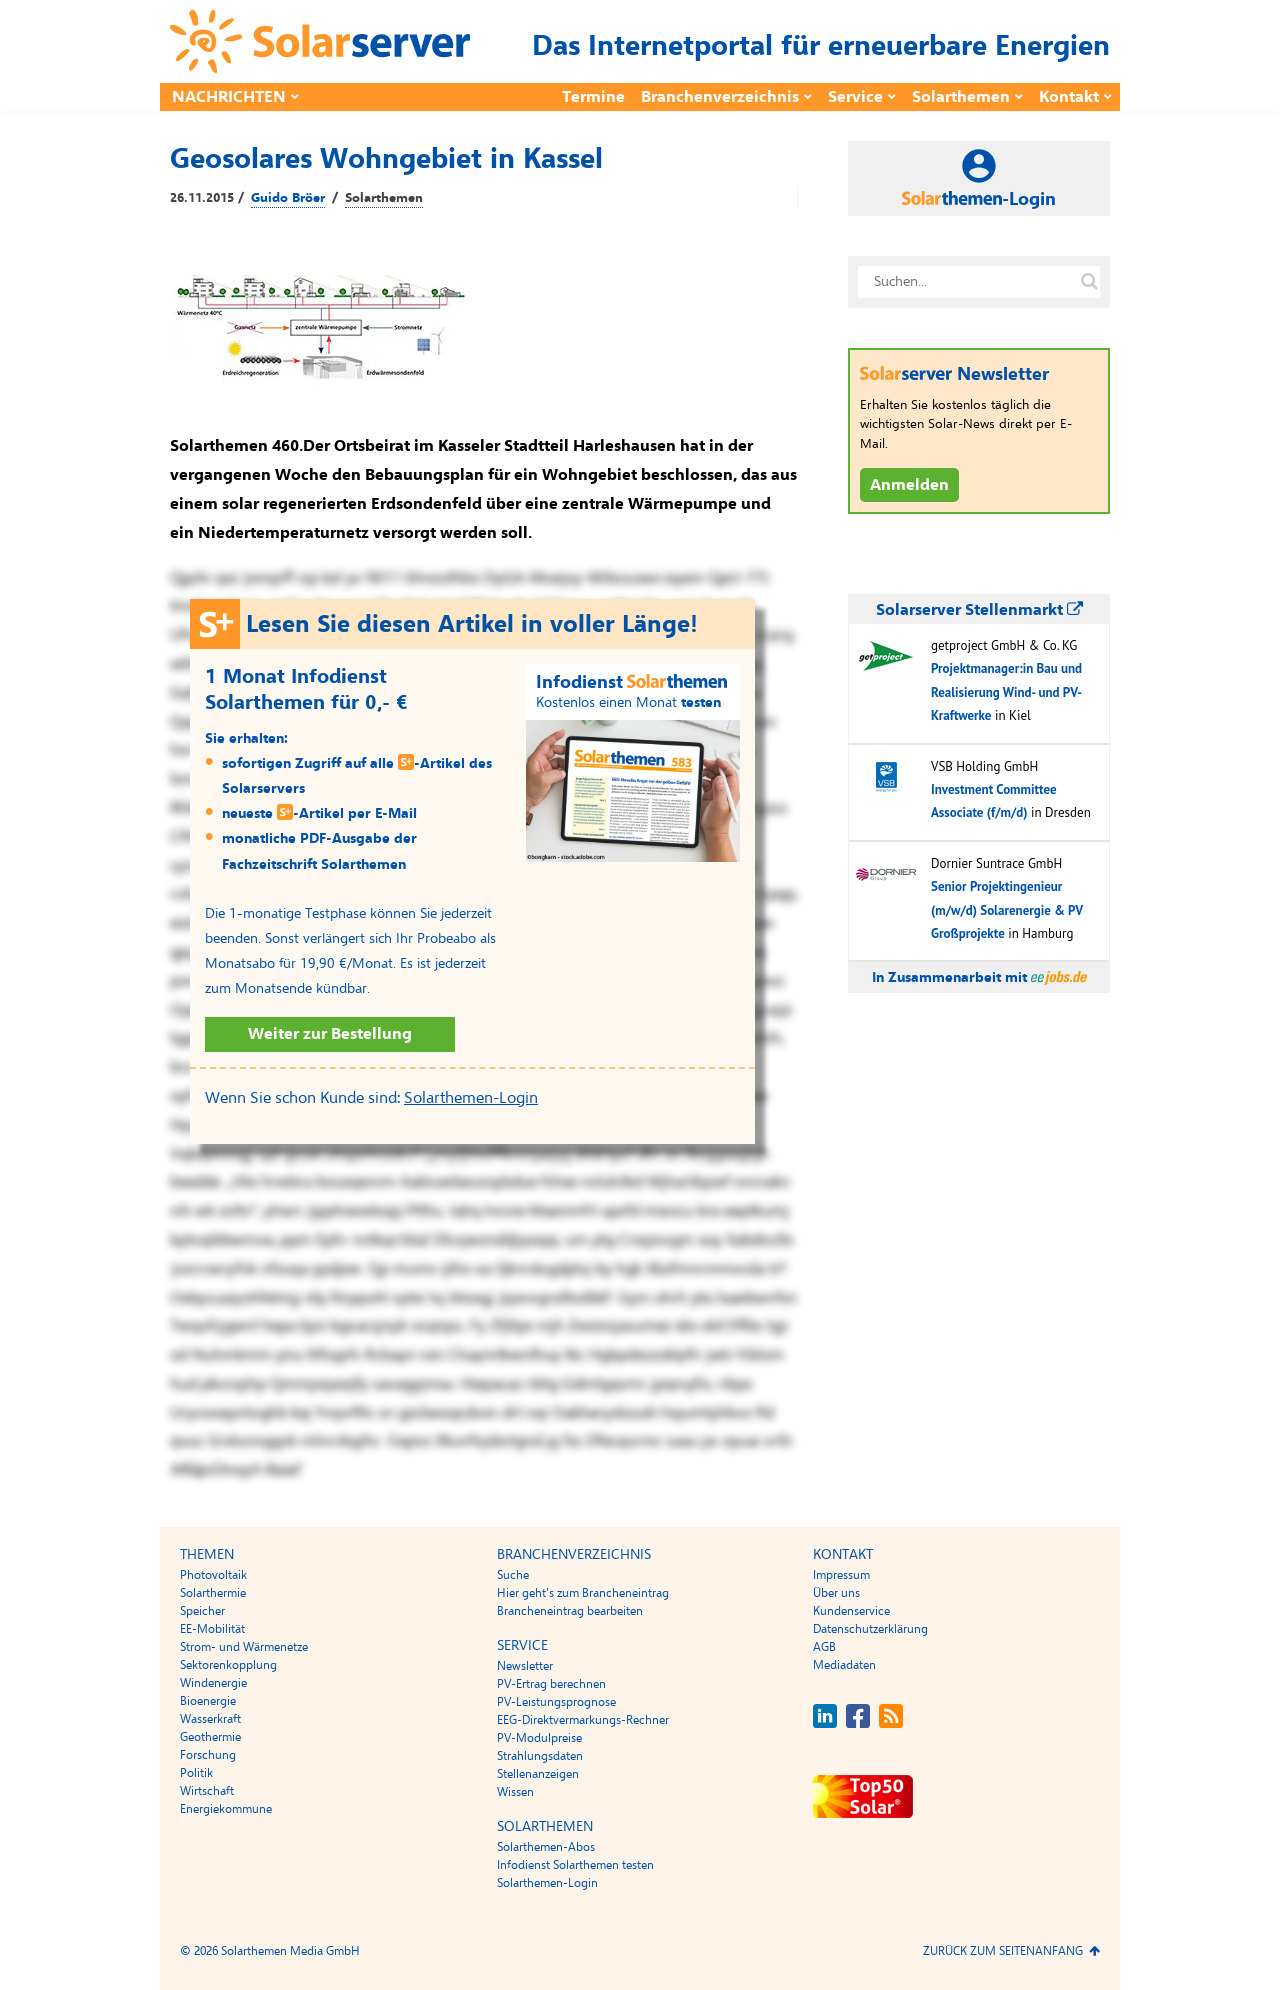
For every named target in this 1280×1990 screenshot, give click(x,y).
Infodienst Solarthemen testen (575, 1865)
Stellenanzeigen (538, 1774)
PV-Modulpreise (539, 1738)
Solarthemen (961, 97)
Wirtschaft (207, 1791)
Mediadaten (844, 1665)
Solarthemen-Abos (546, 1847)
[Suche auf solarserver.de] (1089, 282)
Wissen (515, 1792)
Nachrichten (229, 97)
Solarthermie (213, 1593)
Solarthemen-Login (471, 1098)
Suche (513, 1575)
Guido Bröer (288, 198)
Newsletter (525, 1666)
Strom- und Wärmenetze (244, 1647)
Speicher (202, 1611)
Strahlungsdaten (540, 1756)
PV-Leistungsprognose (556, 1702)
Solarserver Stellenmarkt (979, 610)
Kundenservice (851, 1611)
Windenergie (213, 1683)
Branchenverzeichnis (720, 97)
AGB (824, 1647)
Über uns (836, 1593)
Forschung (208, 1755)
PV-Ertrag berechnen (551, 1684)
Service (855, 97)
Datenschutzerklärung (870, 1629)
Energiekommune (226, 1809)
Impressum (841, 1575)
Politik (196, 1773)
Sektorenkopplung (228, 1665)
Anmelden (909, 485)
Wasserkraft (210, 1719)
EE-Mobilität (212, 1629)
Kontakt (1069, 97)
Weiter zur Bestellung (330, 1034)
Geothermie (210, 1737)
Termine (593, 97)
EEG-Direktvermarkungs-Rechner (583, 1720)
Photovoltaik (213, 1575)
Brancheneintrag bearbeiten (570, 1611)
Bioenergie (208, 1701)
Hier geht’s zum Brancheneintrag (583, 1593)
